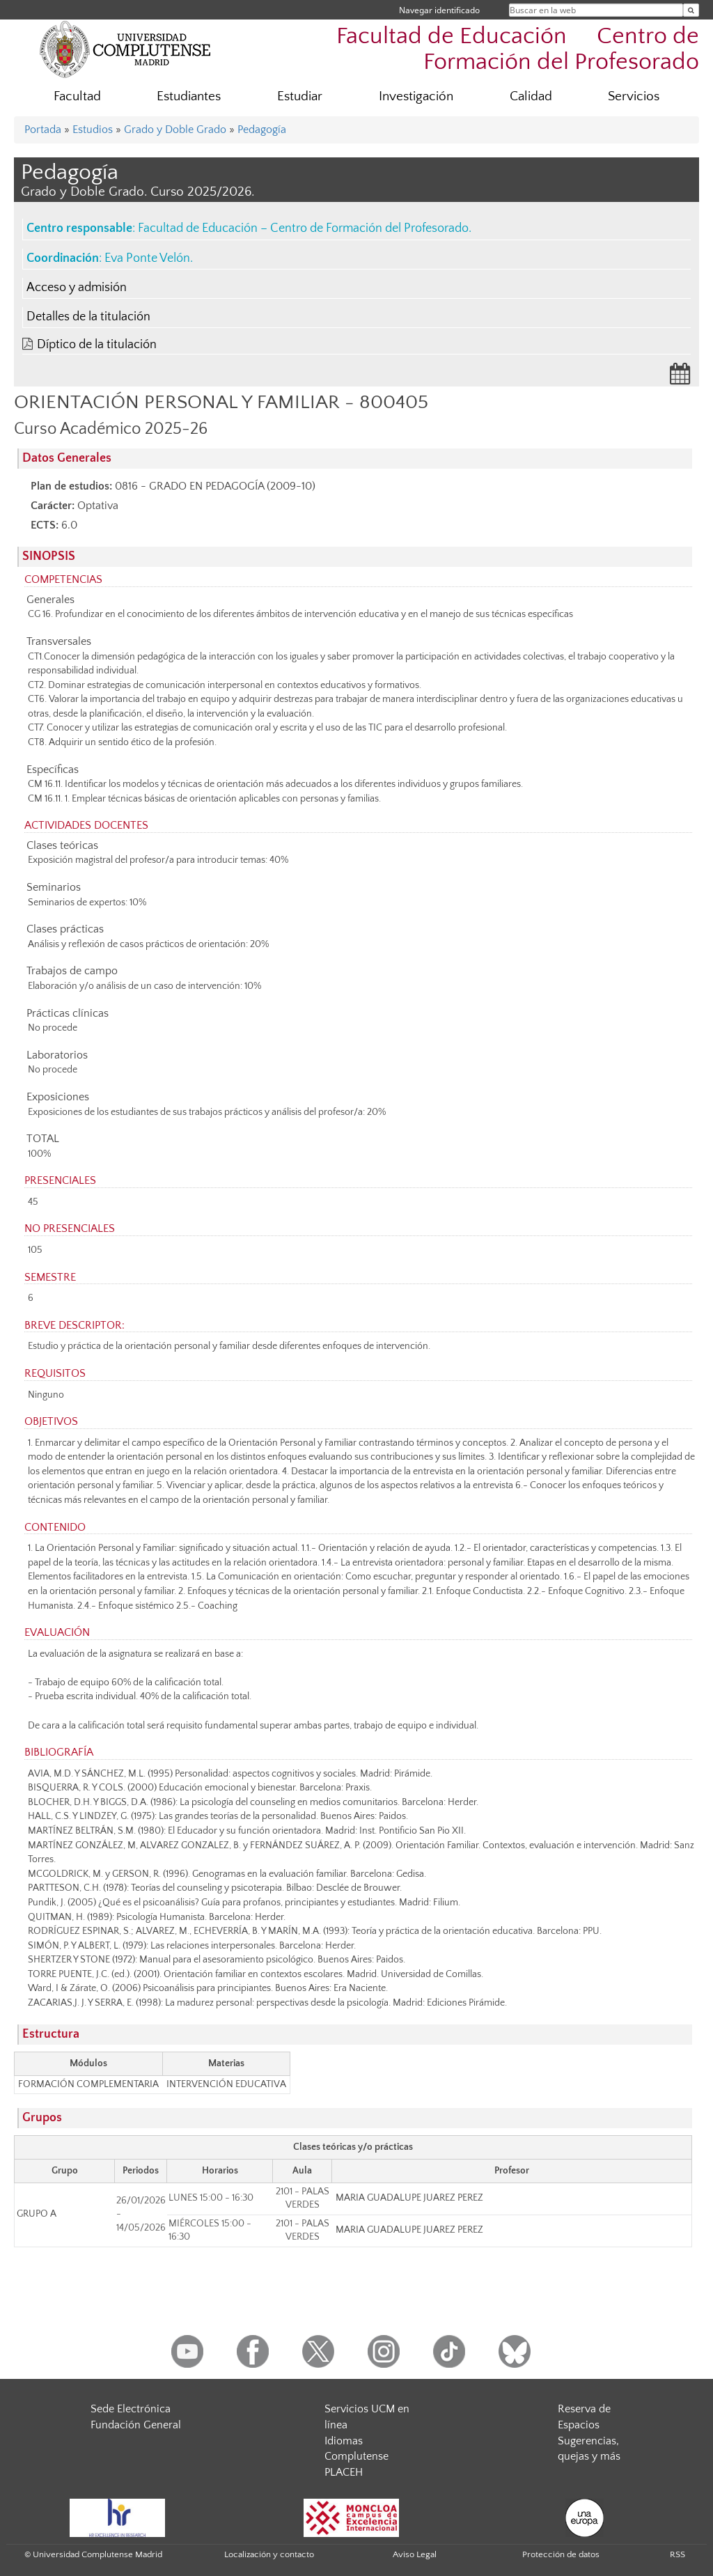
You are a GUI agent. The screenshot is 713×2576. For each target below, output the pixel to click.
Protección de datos (561, 2554)
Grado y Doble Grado (175, 129)
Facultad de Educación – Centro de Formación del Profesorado (303, 228)
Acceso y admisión (76, 288)
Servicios (633, 96)
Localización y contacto (269, 2554)
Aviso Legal (415, 2554)
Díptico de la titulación (97, 345)
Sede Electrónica (131, 2409)
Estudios (92, 129)
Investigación (416, 96)
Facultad (77, 96)
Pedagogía (261, 129)
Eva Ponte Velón (147, 258)
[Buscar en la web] (691, 10)
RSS (677, 2554)
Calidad (531, 96)
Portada (42, 129)
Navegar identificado (439, 10)
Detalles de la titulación (88, 317)
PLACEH (343, 2472)
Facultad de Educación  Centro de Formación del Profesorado (517, 49)
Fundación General (136, 2425)
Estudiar (299, 96)
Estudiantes (189, 96)
